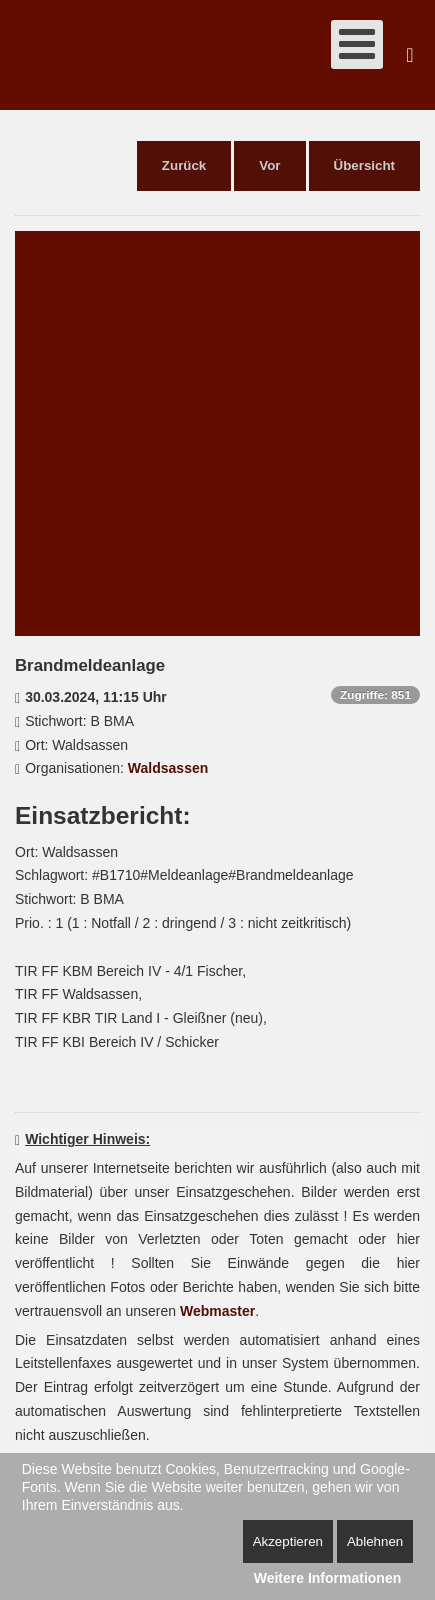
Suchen (410, 55)
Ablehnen (375, 1541)
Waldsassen (168, 768)
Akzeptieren (288, 1541)
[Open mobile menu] (357, 44)
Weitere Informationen (328, 1578)
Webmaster (217, 1311)
